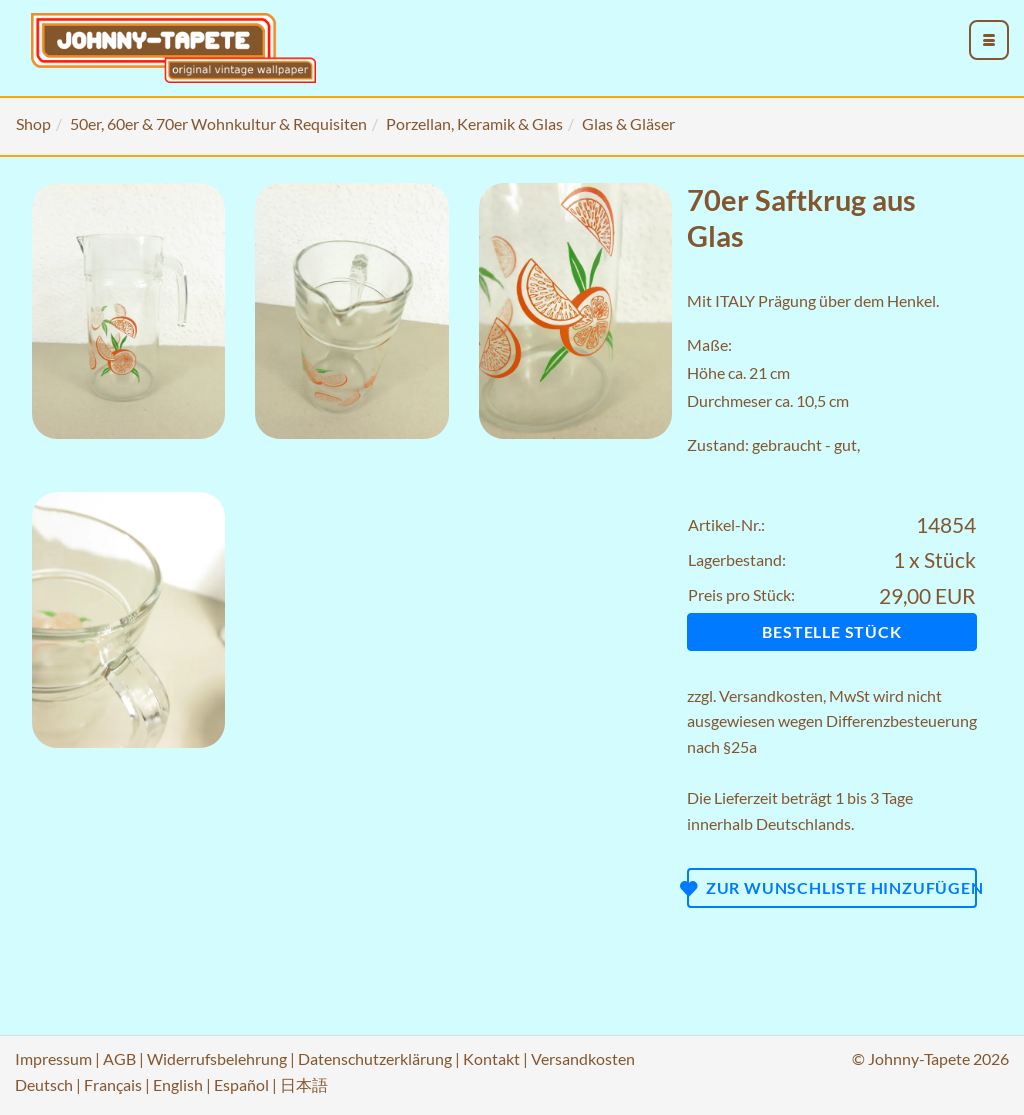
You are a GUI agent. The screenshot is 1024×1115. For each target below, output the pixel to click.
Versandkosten (771, 695)
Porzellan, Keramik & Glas (474, 123)
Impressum (53, 1058)
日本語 (304, 1084)
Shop (33, 123)
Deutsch (44, 1084)
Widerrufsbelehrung (217, 1058)
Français (113, 1084)
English (178, 1084)
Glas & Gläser (628, 123)
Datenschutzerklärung (375, 1058)
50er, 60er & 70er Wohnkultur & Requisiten (218, 123)
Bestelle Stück (831, 631)
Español (241, 1084)
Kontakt (491, 1058)
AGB (119, 1058)
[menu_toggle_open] (989, 40)
